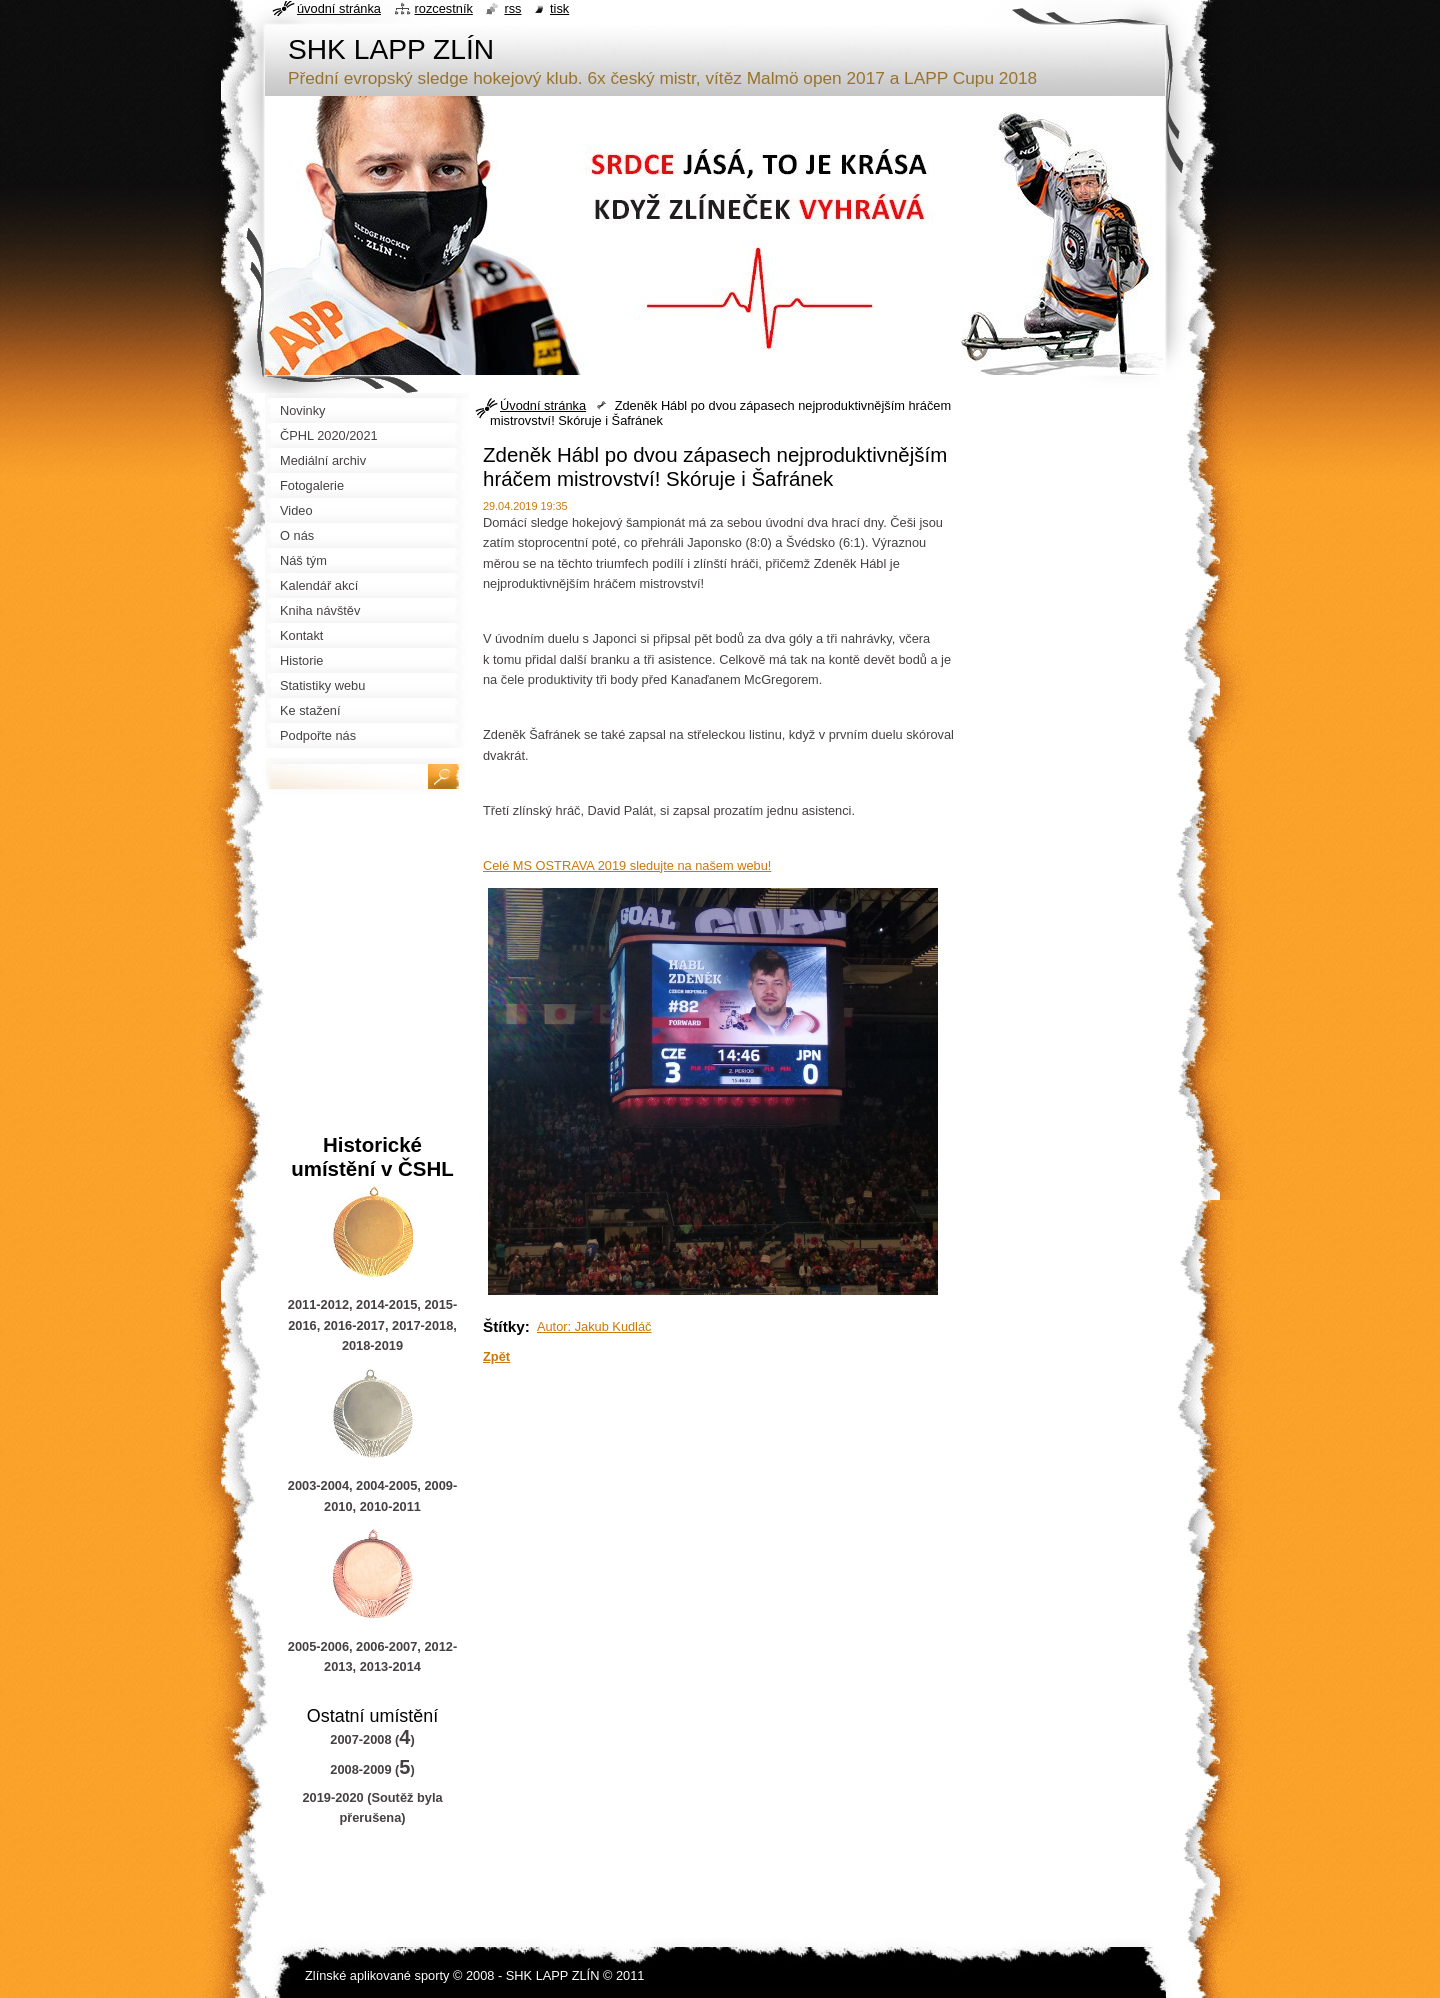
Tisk (559, 8)
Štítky (504, 1326)
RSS (512, 8)
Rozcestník (444, 8)
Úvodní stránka (543, 405)
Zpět (496, 1356)
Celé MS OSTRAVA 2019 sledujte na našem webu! (627, 865)
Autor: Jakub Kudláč (594, 1326)
